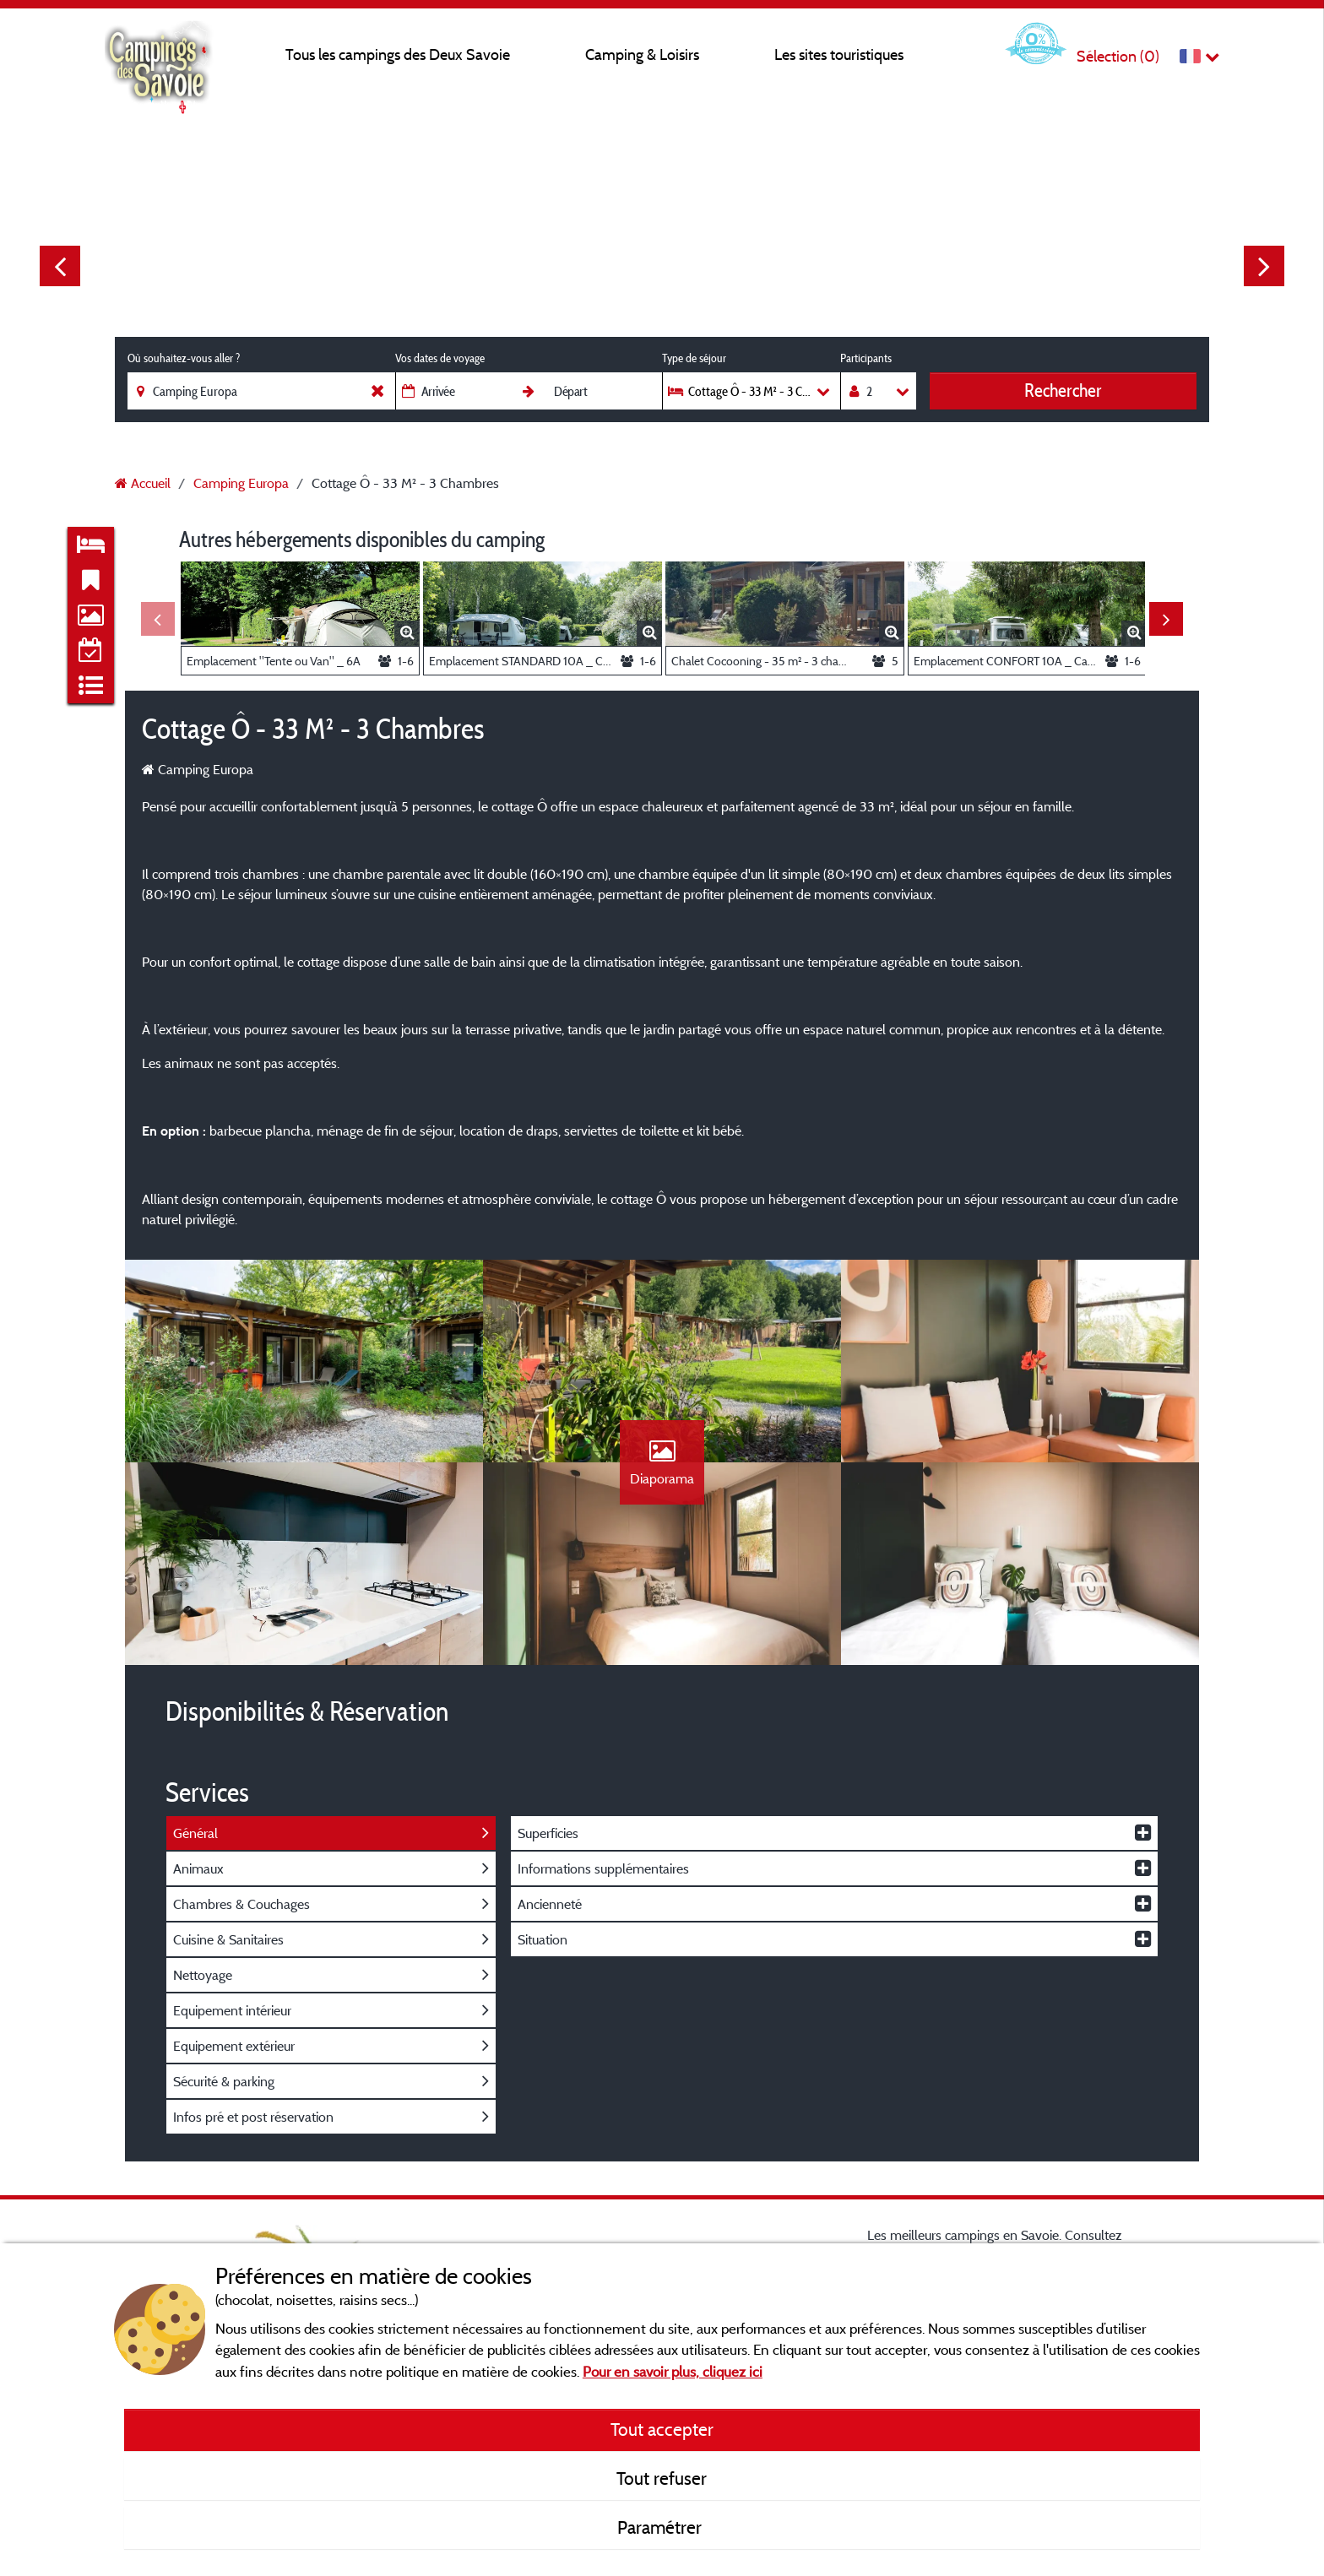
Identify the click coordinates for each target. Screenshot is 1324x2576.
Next (1264, 266)
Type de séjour (694, 358)
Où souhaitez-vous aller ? (184, 358)
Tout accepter (662, 2429)
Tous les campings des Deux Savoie (397, 54)
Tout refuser (661, 2478)
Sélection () (1118, 56)
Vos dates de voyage (440, 358)
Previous (60, 266)
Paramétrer (661, 2527)
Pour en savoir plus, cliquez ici (672, 2371)
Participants (866, 358)
